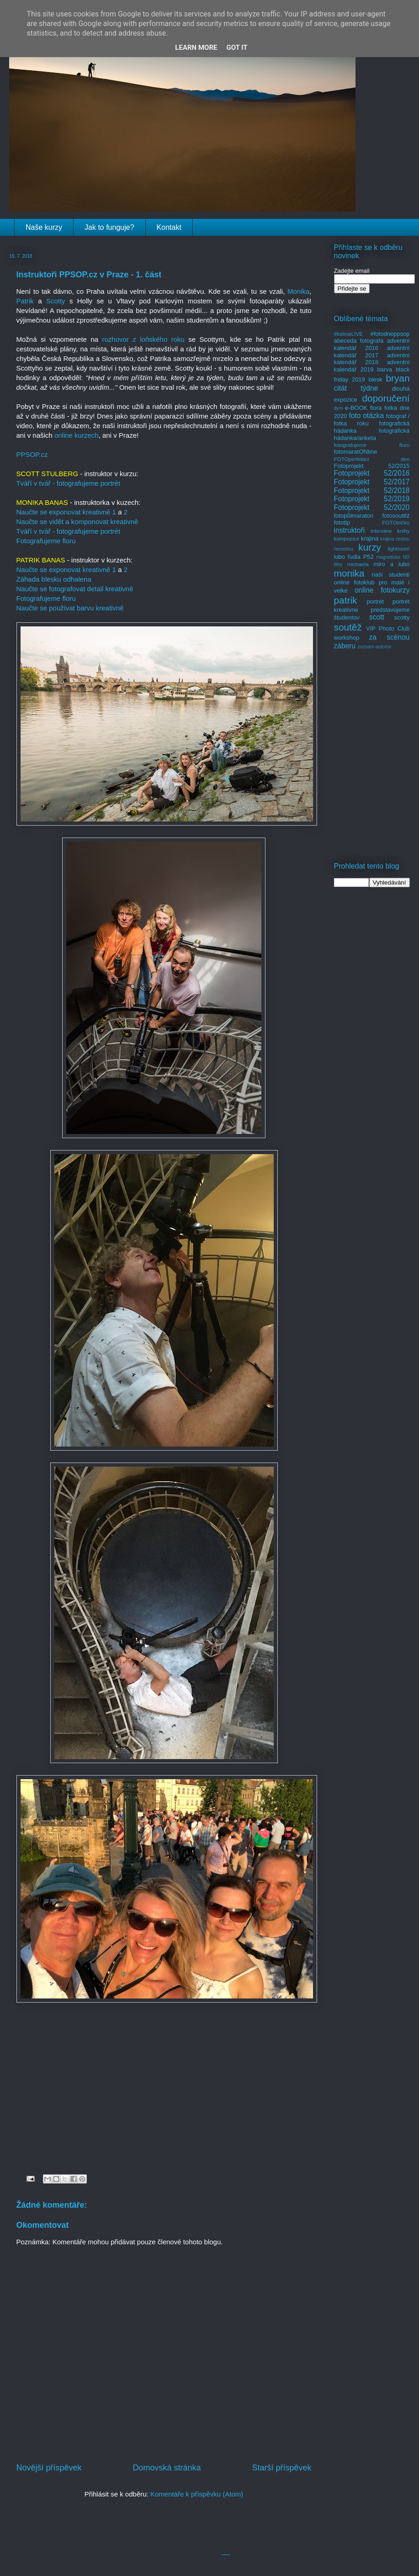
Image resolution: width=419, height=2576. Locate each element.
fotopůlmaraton (354, 515)
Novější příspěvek (49, 2467)
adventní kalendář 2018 (372, 359)
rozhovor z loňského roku (143, 339)
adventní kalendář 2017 (372, 352)
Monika (298, 291)
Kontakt (169, 227)
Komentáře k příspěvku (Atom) (196, 2494)
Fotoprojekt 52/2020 (372, 507)
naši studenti (390, 574)
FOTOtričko (395, 522)
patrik (345, 600)
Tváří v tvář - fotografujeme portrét (68, 483)
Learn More (196, 47)
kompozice (347, 538)
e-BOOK (356, 407)
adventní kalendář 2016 (372, 344)
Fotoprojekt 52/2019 (372, 499)
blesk (375, 379)
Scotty (55, 301)
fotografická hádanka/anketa (372, 434)
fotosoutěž (396, 515)
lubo (339, 556)
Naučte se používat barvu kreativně (70, 608)
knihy (403, 531)
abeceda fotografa (359, 340)
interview (381, 531)
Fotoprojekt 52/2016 (372, 473)
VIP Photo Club (388, 628)
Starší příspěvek (281, 2467)
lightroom (398, 548)
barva (384, 369)
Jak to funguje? (109, 227)
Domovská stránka (167, 2467)
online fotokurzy (382, 590)
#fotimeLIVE (348, 334)
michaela (358, 564)
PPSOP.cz (32, 454)
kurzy (369, 547)
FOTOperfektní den (372, 459)
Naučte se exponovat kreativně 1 (66, 512)
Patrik (27, 301)
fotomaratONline (355, 451)
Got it (236, 47)
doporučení (385, 398)
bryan (397, 378)
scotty (402, 617)
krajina (369, 538)
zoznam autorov (375, 646)
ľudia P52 (361, 556)
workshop (347, 637)
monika (349, 573)
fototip (342, 522)
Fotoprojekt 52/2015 (372, 465)
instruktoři (349, 530)
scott (376, 617)
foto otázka (366, 415)
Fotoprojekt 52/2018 (372, 490)
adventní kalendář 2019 (372, 366)
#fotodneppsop (389, 333)
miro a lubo (391, 564)
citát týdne (356, 388)
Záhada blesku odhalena (53, 579)
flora (376, 407)
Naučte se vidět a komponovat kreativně (77, 521)
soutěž (348, 627)
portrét (375, 601)
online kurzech (76, 435)
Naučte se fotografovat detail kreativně (74, 589)
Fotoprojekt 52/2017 (372, 482)
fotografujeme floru (372, 445)
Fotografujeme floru (46, 541)
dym (338, 408)
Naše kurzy (44, 227)
